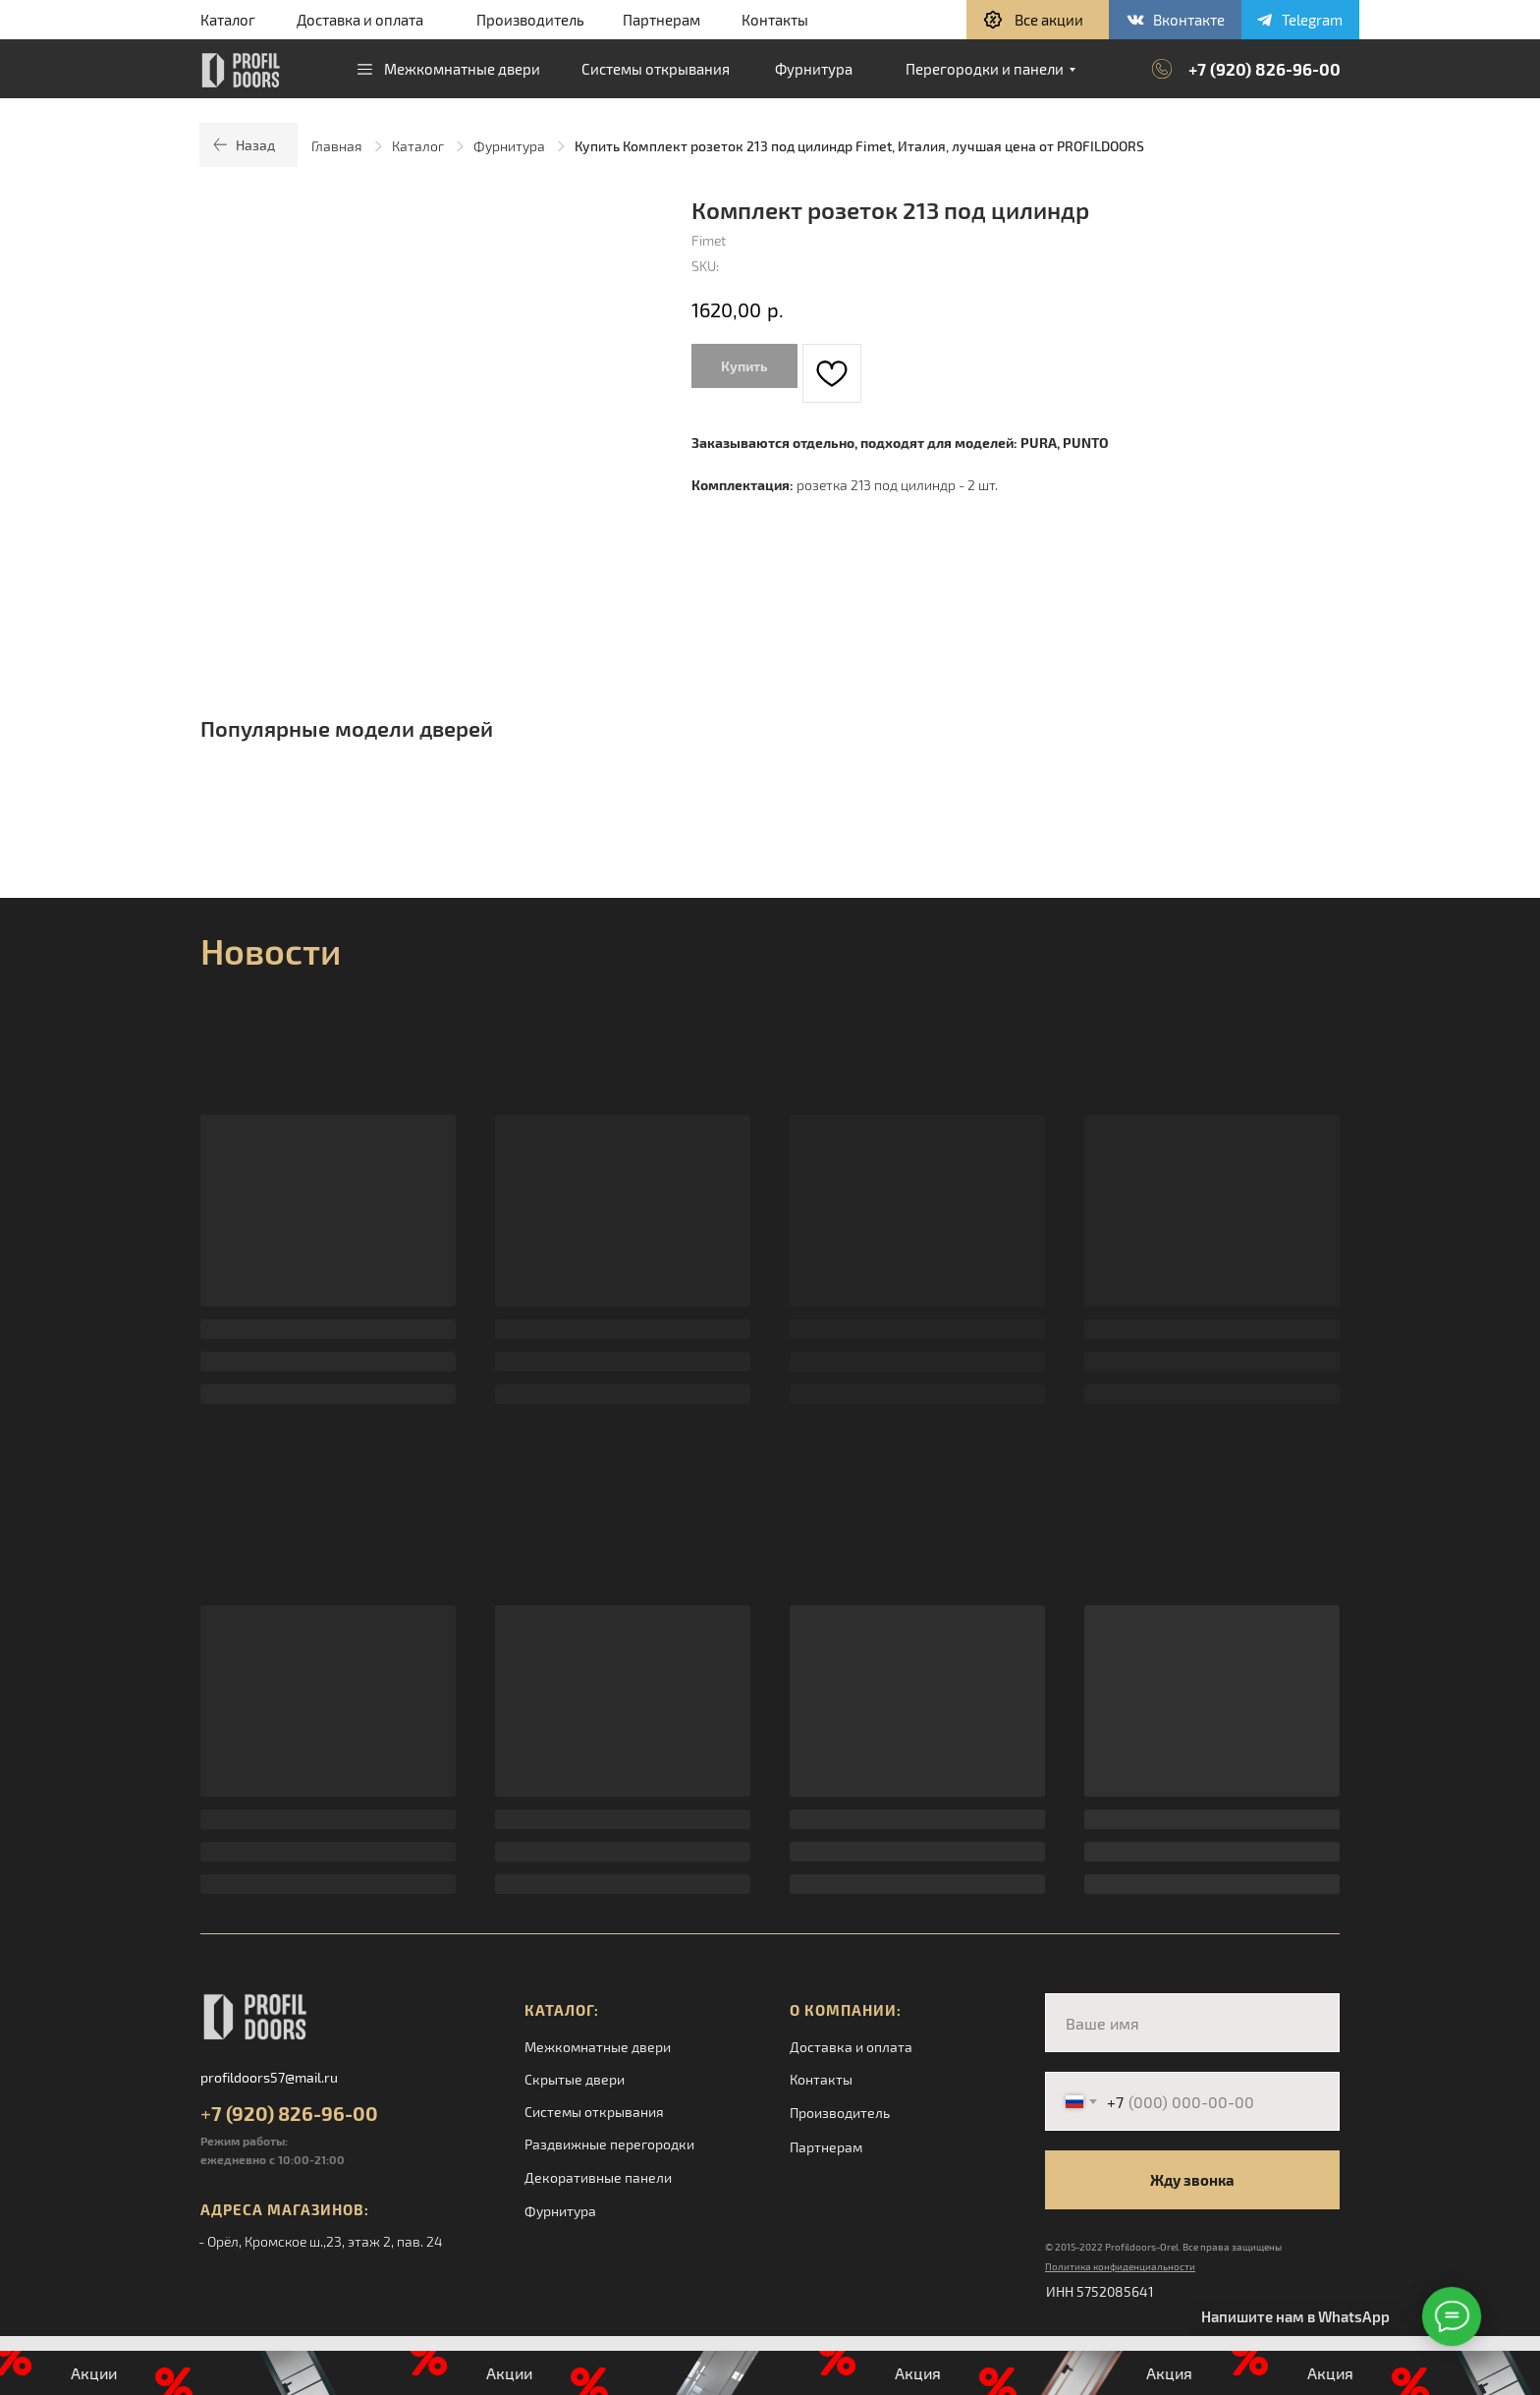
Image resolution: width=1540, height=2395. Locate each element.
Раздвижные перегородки (609, 2144)
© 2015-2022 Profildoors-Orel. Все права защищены (1163, 2247)
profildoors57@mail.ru (269, 2077)
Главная (336, 146)
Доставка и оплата (360, 19)
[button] (1037, 19)
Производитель (530, 19)
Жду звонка (1192, 2180)
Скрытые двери (574, 2079)
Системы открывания (594, 2111)
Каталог (227, 19)
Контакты (775, 19)
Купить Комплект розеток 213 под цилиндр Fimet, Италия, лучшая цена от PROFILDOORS (859, 146)
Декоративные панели (598, 2177)
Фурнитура (509, 146)
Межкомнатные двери (597, 2046)
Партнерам (661, 19)
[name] (1192, 2022)
